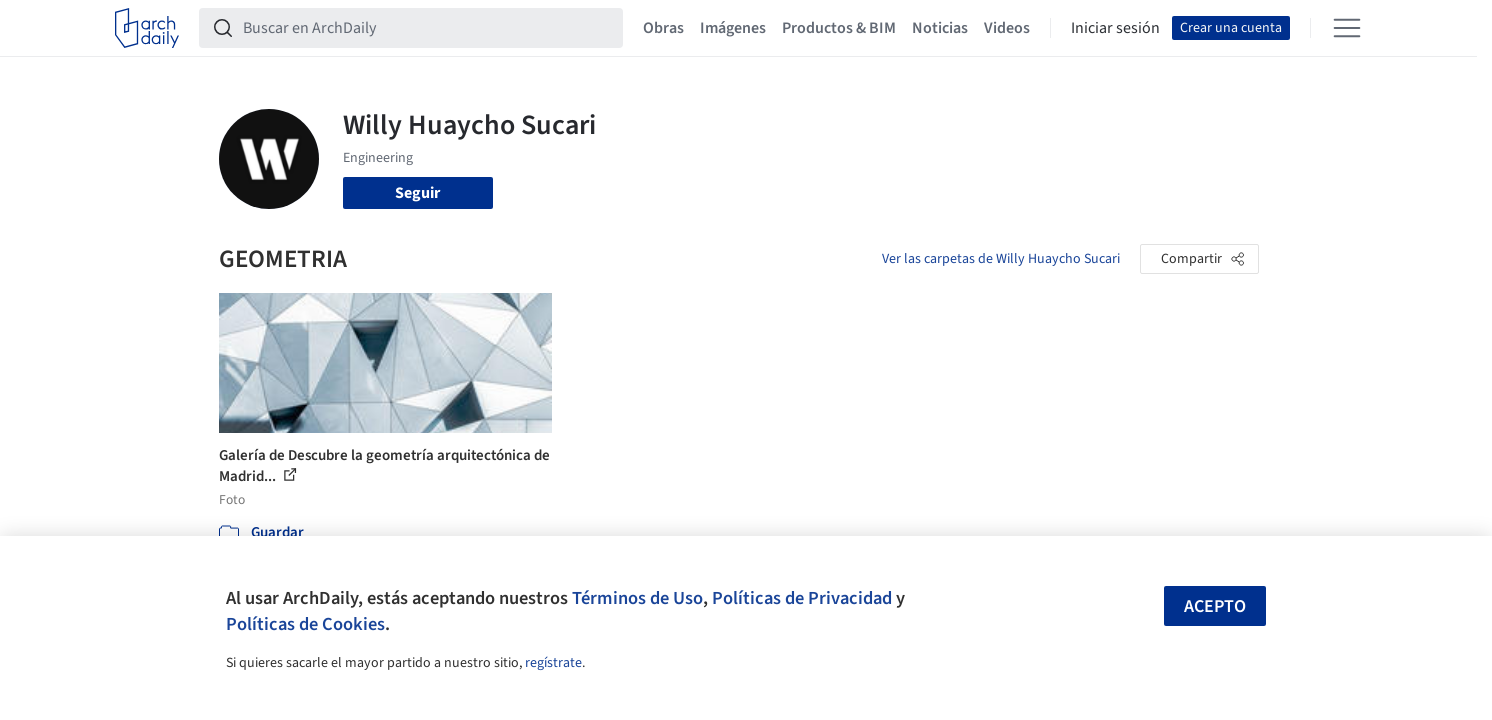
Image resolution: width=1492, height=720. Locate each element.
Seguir (417, 193)
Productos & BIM (839, 28)
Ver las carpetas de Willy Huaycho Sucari (1001, 259)
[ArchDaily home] (147, 28)
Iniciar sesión (1115, 28)
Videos (1007, 28)
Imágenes (733, 28)
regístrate (553, 663)
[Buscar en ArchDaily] (427, 28)
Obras (663, 28)
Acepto (1215, 606)
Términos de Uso (637, 598)
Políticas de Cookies (305, 624)
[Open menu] (1347, 28)
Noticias (940, 28)
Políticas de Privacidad (802, 598)
